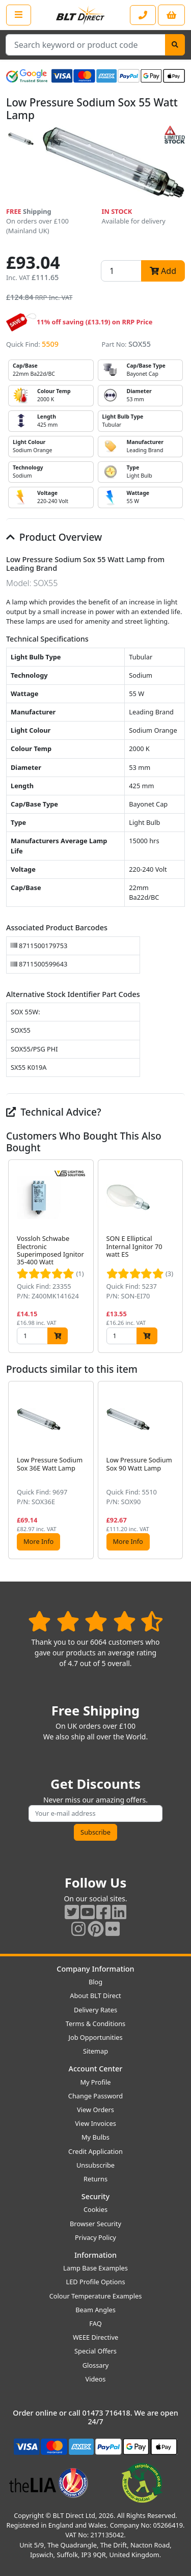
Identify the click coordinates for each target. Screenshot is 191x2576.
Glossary (96, 2365)
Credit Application (95, 2151)
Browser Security (95, 2223)
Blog (95, 1981)
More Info (38, 1541)
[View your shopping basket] (171, 15)
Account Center (96, 2068)
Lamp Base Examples (95, 2268)
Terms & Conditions (95, 2023)
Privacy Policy (95, 2237)
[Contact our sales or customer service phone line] (143, 15)
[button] (177, 1256)
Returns (95, 2178)
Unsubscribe (95, 2165)
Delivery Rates (95, 2009)
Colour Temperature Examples (95, 2296)
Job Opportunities (95, 2037)
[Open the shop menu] (18, 15)
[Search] (175, 45)
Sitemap (95, 2051)
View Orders (95, 2109)
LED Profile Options (95, 2281)
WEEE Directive (95, 2337)
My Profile (95, 2082)
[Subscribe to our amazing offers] (95, 1813)
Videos (96, 2379)
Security (95, 2196)
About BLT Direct (95, 1995)
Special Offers (95, 2351)
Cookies (95, 2209)
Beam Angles (95, 2309)
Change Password (95, 2095)
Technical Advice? (53, 1112)
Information (95, 2255)
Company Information (95, 1969)
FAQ (95, 2323)
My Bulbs (95, 2137)
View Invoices (95, 2123)
